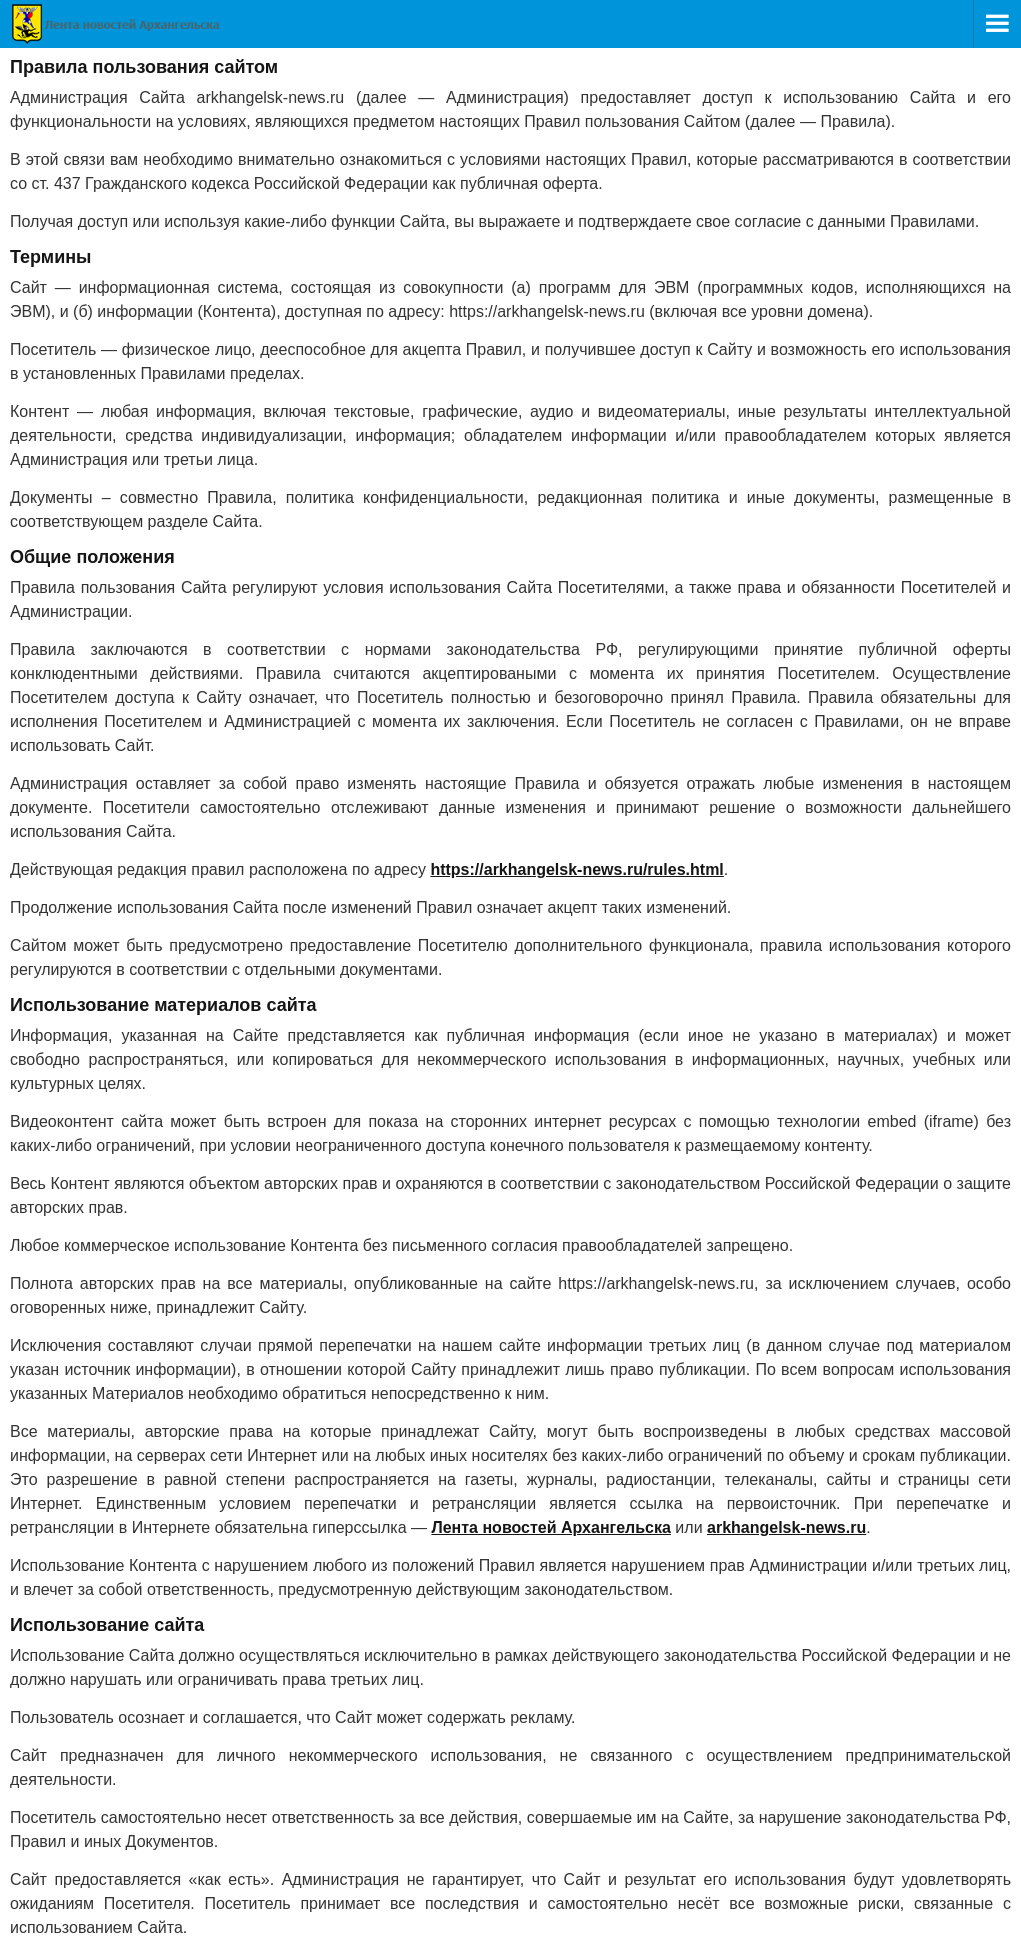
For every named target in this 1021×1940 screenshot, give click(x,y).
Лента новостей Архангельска (550, 1527)
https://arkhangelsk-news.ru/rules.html (576, 869)
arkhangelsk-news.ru (786, 1527)
